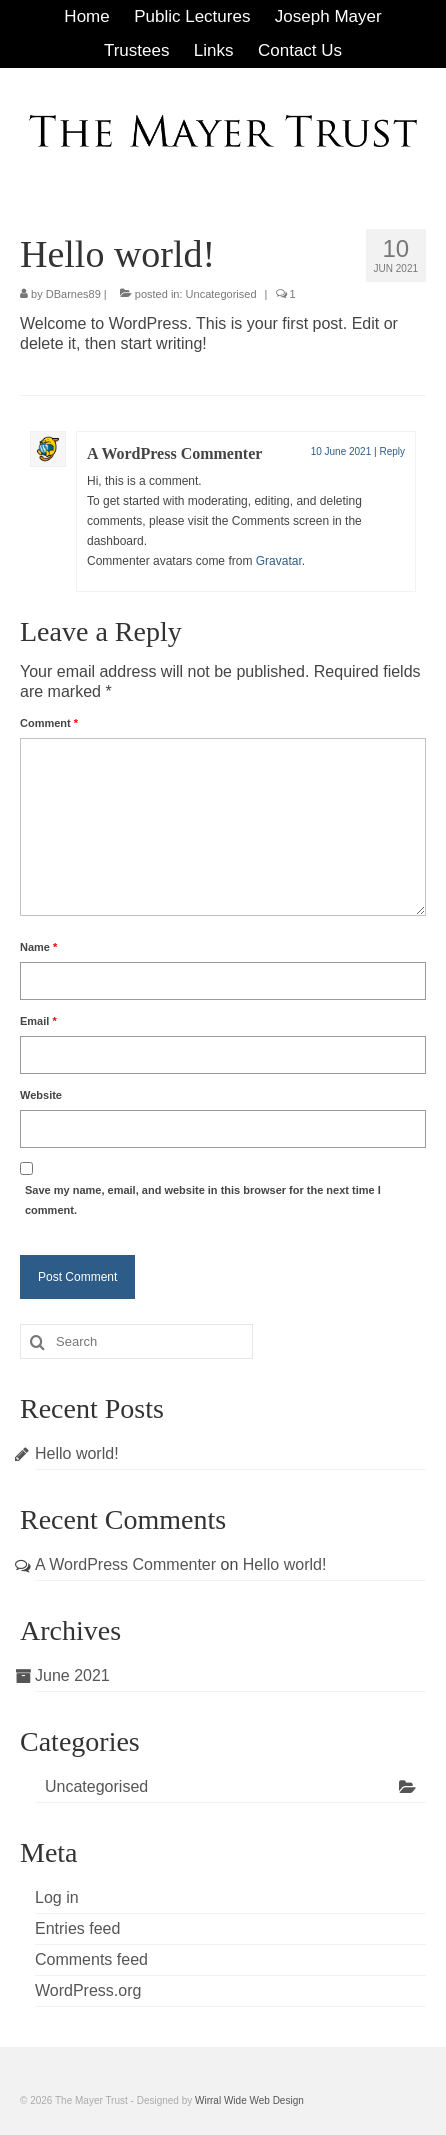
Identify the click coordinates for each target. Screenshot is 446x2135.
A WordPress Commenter (174, 453)
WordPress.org (88, 1990)
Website (41, 1095)
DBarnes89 (73, 294)
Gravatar (279, 561)
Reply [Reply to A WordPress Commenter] (392, 451)
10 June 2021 (341, 451)
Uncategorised (221, 294)
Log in (57, 1897)
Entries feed (77, 1928)
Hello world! (77, 1453)
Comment (49, 723)
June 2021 (72, 1675)
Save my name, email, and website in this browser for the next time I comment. (203, 1200)
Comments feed (91, 1959)
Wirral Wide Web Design (249, 2100)
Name (38, 947)
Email (38, 1021)
